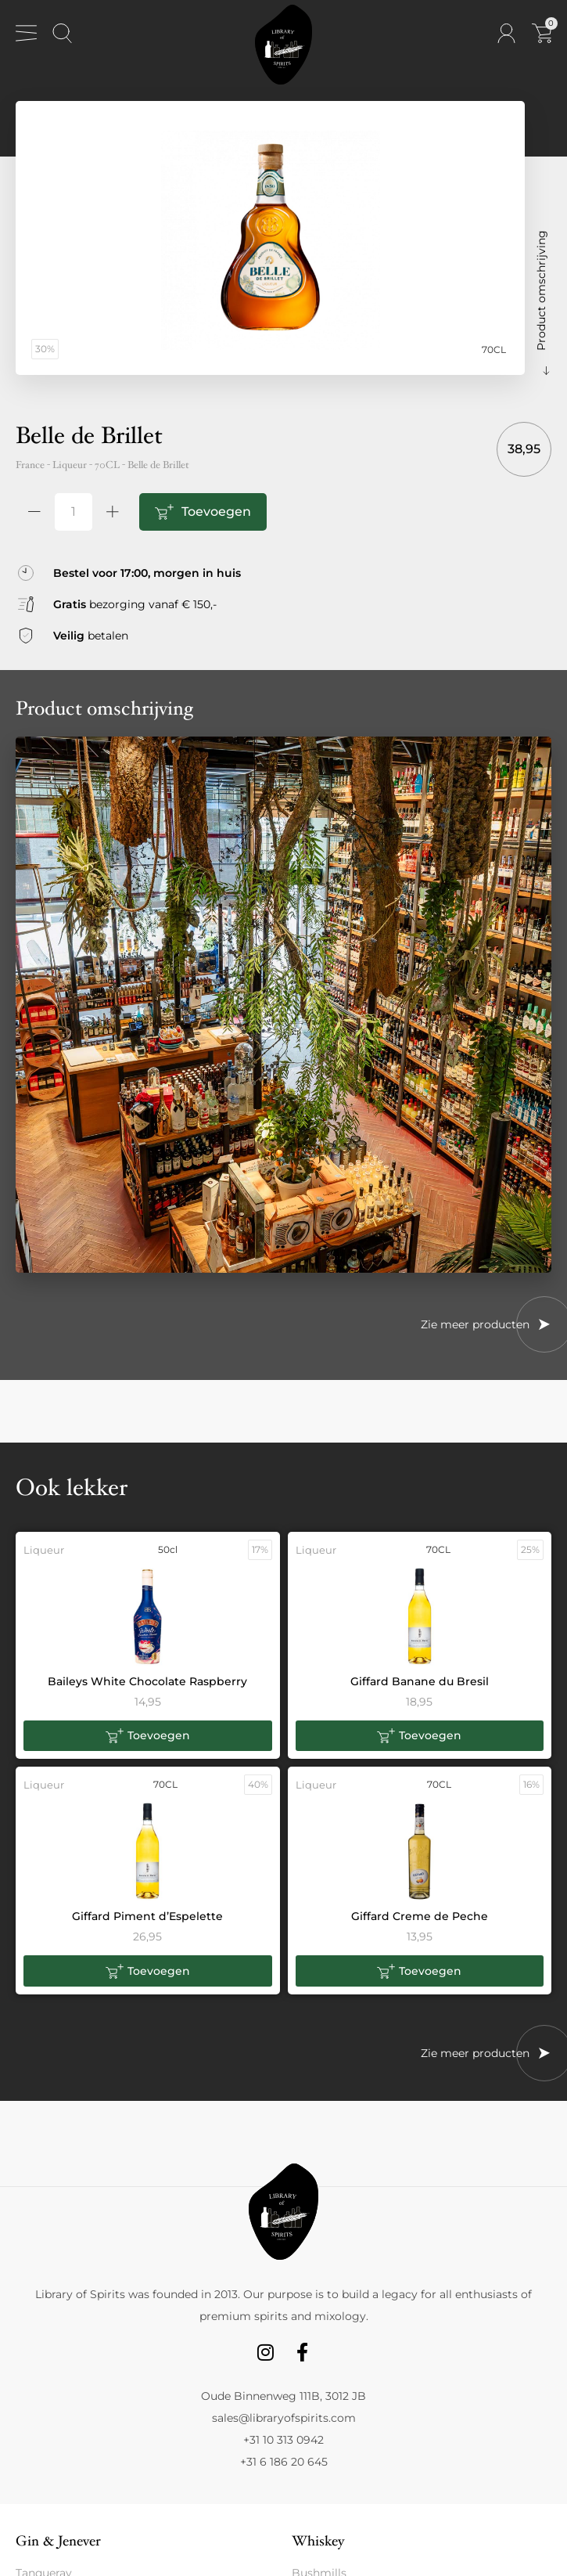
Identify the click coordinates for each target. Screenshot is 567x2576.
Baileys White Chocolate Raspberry (147, 1681)
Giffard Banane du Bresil (419, 1681)
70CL (107, 465)
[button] (147, 1736)
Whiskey (318, 2541)
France (30, 465)
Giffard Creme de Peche (419, 1916)
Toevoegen (216, 511)
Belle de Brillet (158, 465)
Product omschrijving (541, 290)
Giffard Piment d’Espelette (147, 1916)
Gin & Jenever (58, 2541)
